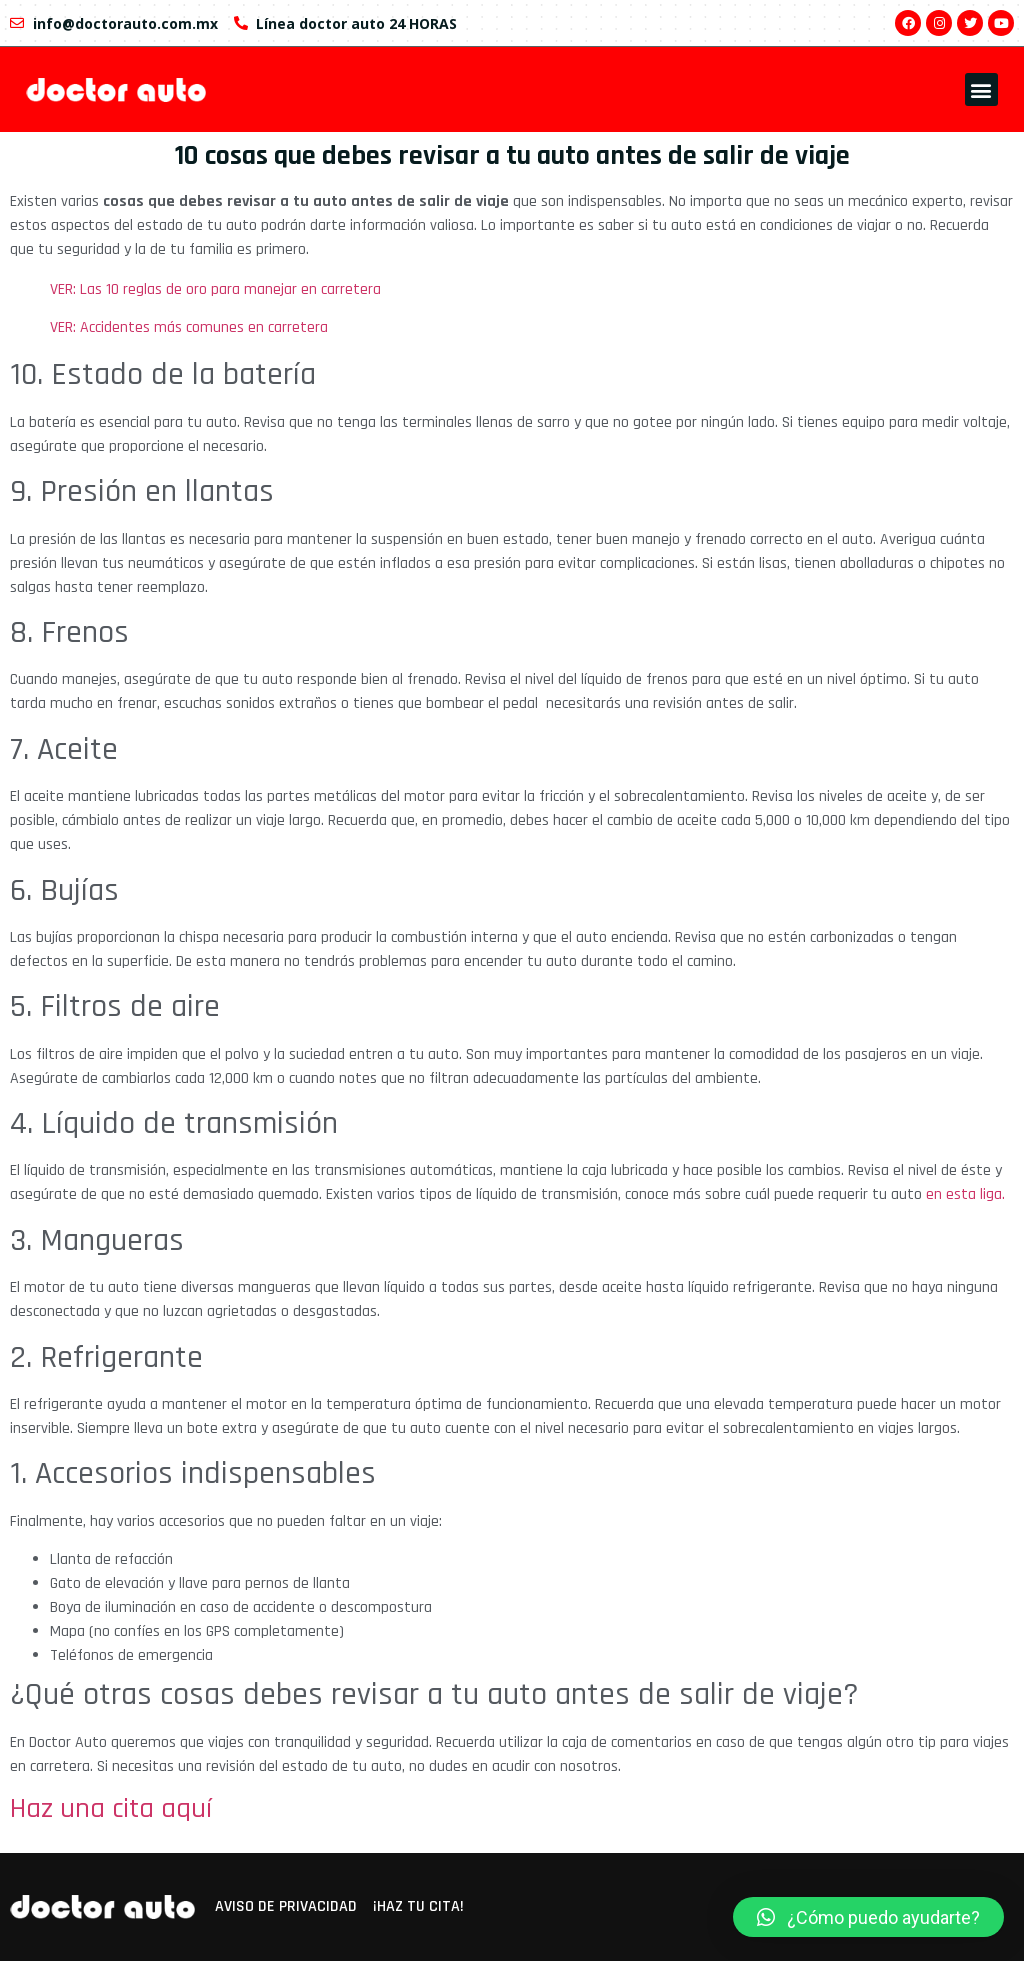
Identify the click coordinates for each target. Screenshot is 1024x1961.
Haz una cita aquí (111, 1809)
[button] (981, 89)
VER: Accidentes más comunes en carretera (191, 327)
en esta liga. (965, 1194)
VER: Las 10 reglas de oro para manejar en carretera (217, 289)
